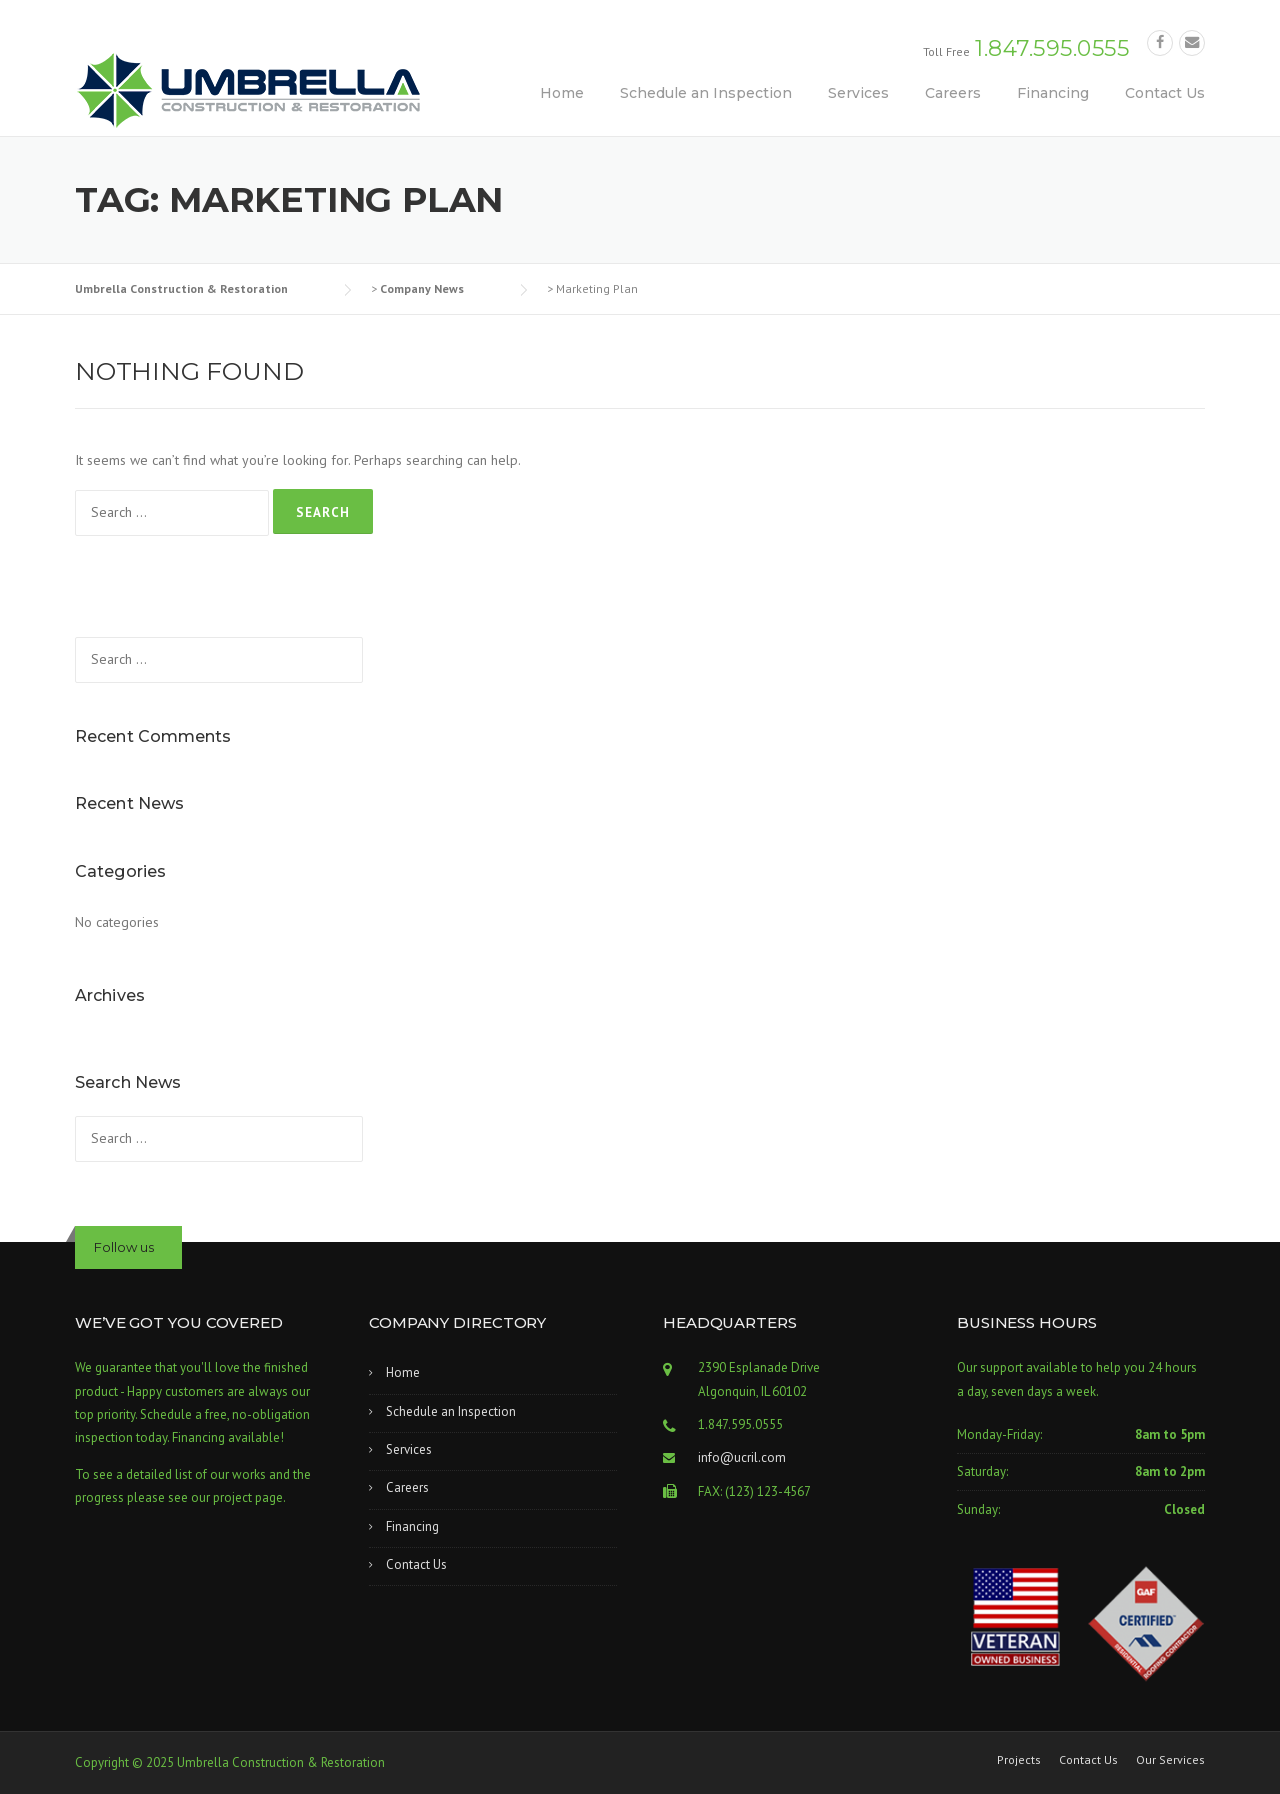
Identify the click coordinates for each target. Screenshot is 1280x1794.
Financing (1053, 93)
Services (858, 93)
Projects (1019, 1760)
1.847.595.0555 (1052, 48)
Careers (953, 93)
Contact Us (1165, 93)
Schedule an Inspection (706, 93)
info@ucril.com (742, 1457)
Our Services (1170, 1760)
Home (562, 93)
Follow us (124, 1247)
